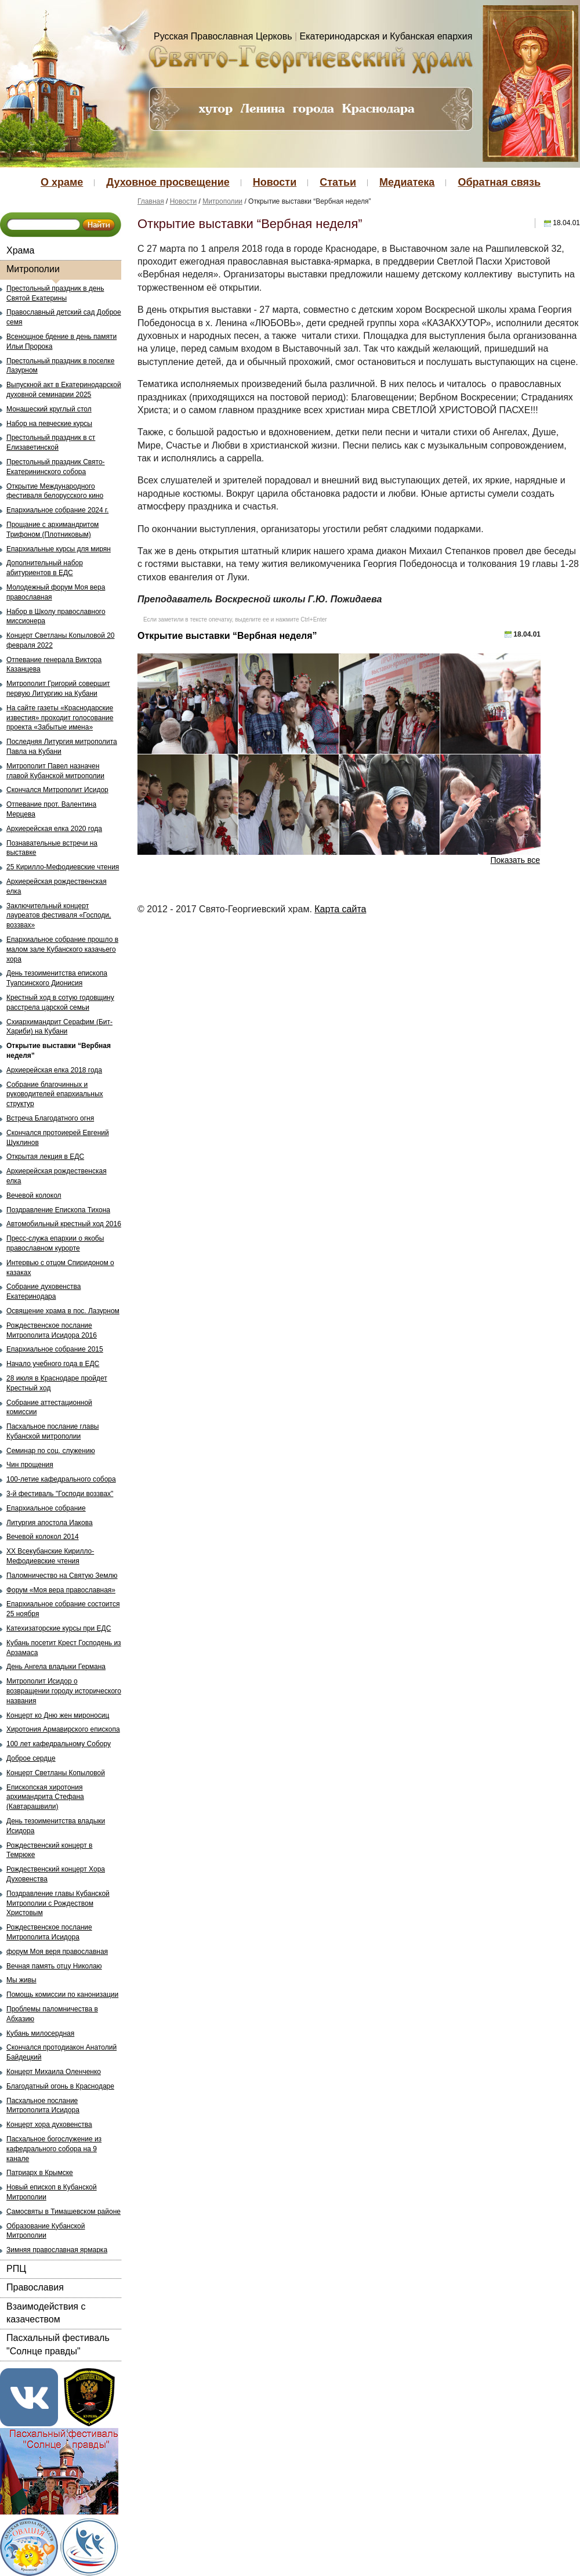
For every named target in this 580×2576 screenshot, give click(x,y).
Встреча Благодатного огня (50, 1118)
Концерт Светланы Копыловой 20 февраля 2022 (60, 640)
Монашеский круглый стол (49, 409)
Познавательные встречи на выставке (51, 848)
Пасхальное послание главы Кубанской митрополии (52, 1431)
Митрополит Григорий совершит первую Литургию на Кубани (58, 689)
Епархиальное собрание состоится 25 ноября (62, 1609)
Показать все (515, 860)
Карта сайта (340, 909)
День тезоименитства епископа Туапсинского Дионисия (56, 978)
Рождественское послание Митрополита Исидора (49, 1932)
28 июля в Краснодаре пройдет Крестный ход (56, 1383)
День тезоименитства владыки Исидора (55, 1826)
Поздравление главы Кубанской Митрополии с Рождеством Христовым (58, 1903)
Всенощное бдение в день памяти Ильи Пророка (61, 342)
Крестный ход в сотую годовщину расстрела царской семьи (60, 1002)
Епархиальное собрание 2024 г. (57, 510)
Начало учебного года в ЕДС (52, 1364)
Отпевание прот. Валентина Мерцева (51, 809)
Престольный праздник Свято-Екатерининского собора (55, 467)
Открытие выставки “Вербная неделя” (58, 1051)
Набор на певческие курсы (49, 424)
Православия (35, 2287)
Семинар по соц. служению (50, 1451)
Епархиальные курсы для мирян (58, 549)
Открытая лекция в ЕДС (45, 1156)
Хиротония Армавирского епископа (63, 1729)
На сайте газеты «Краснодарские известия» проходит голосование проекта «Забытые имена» (59, 718)
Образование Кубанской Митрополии (45, 2231)
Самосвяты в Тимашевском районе (63, 2212)
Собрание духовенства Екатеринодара (43, 1291)
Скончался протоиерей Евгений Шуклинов (57, 1138)
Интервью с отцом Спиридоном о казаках (60, 1268)
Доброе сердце (31, 1758)
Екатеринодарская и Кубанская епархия (386, 36)
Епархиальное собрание (46, 1508)
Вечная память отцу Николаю (54, 1966)
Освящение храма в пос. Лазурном (62, 1311)
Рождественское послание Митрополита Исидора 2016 (51, 1330)
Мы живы (21, 1980)
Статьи (338, 182)
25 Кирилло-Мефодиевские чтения (62, 867)
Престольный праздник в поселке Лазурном (60, 366)
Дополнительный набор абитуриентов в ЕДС (44, 568)
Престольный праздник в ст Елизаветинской (50, 442)
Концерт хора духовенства (49, 2124)
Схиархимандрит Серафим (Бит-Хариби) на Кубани (59, 1027)
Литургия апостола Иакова (49, 1523)
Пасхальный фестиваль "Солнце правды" (58, 2344)
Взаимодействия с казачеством (45, 2313)
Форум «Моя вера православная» (60, 1590)
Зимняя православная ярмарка (56, 2250)
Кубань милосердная (40, 2033)
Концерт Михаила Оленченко (53, 2072)
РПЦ (16, 2269)
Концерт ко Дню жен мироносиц (57, 1715)
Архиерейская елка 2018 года (54, 1070)
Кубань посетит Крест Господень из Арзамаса (63, 1648)
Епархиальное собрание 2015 (54, 1349)
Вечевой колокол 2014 (42, 1537)
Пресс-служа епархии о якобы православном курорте (55, 1243)
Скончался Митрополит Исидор (57, 790)
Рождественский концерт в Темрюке (49, 1850)
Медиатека (406, 182)
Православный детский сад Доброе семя (63, 317)
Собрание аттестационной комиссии (49, 1408)
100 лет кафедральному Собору (58, 1744)
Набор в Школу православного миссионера (56, 617)
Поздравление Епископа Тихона (58, 1210)
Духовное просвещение (167, 182)
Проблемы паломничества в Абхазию (52, 2014)
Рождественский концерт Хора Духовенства (55, 1874)
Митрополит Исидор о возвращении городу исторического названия (63, 1691)
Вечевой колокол (33, 1195)
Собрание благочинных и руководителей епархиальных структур (54, 1094)
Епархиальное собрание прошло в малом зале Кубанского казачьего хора (62, 949)
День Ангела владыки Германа (56, 1667)
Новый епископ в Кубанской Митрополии (51, 2192)
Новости (274, 182)
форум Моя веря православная (57, 1952)
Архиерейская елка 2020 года (54, 829)
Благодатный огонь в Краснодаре (60, 2086)
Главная (150, 201)
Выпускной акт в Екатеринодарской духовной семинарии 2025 (63, 390)
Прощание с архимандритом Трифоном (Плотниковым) (52, 530)
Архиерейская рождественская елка (56, 886)
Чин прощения (29, 1465)
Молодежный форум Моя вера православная (55, 592)
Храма (20, 250)
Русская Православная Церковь (223, 36)
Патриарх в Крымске (39, 2173)
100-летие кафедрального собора (61, 1479)
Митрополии (33, 269)
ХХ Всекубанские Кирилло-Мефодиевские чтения (50, 1556)
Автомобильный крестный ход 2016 (63, 1224)
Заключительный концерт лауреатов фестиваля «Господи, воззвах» (58, 916)
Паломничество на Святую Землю (62, 1575)
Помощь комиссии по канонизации (62, 1994)
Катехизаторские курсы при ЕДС (58, 1628)
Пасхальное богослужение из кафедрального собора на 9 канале (54, 2149)
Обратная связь (499, 182)
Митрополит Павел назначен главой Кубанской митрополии (55, 771)
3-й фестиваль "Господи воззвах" (59, 1494)
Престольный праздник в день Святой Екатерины (55, 293)
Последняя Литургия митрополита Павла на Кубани (61, 747)
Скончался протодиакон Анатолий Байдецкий (61, 2052)
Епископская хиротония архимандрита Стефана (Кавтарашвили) (45, 1797)
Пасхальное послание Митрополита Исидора (42, 2106)
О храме (62, 182)
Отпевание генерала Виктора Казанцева (54, 665)
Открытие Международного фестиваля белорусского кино (54, 491)
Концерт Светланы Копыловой (55, 1773)
